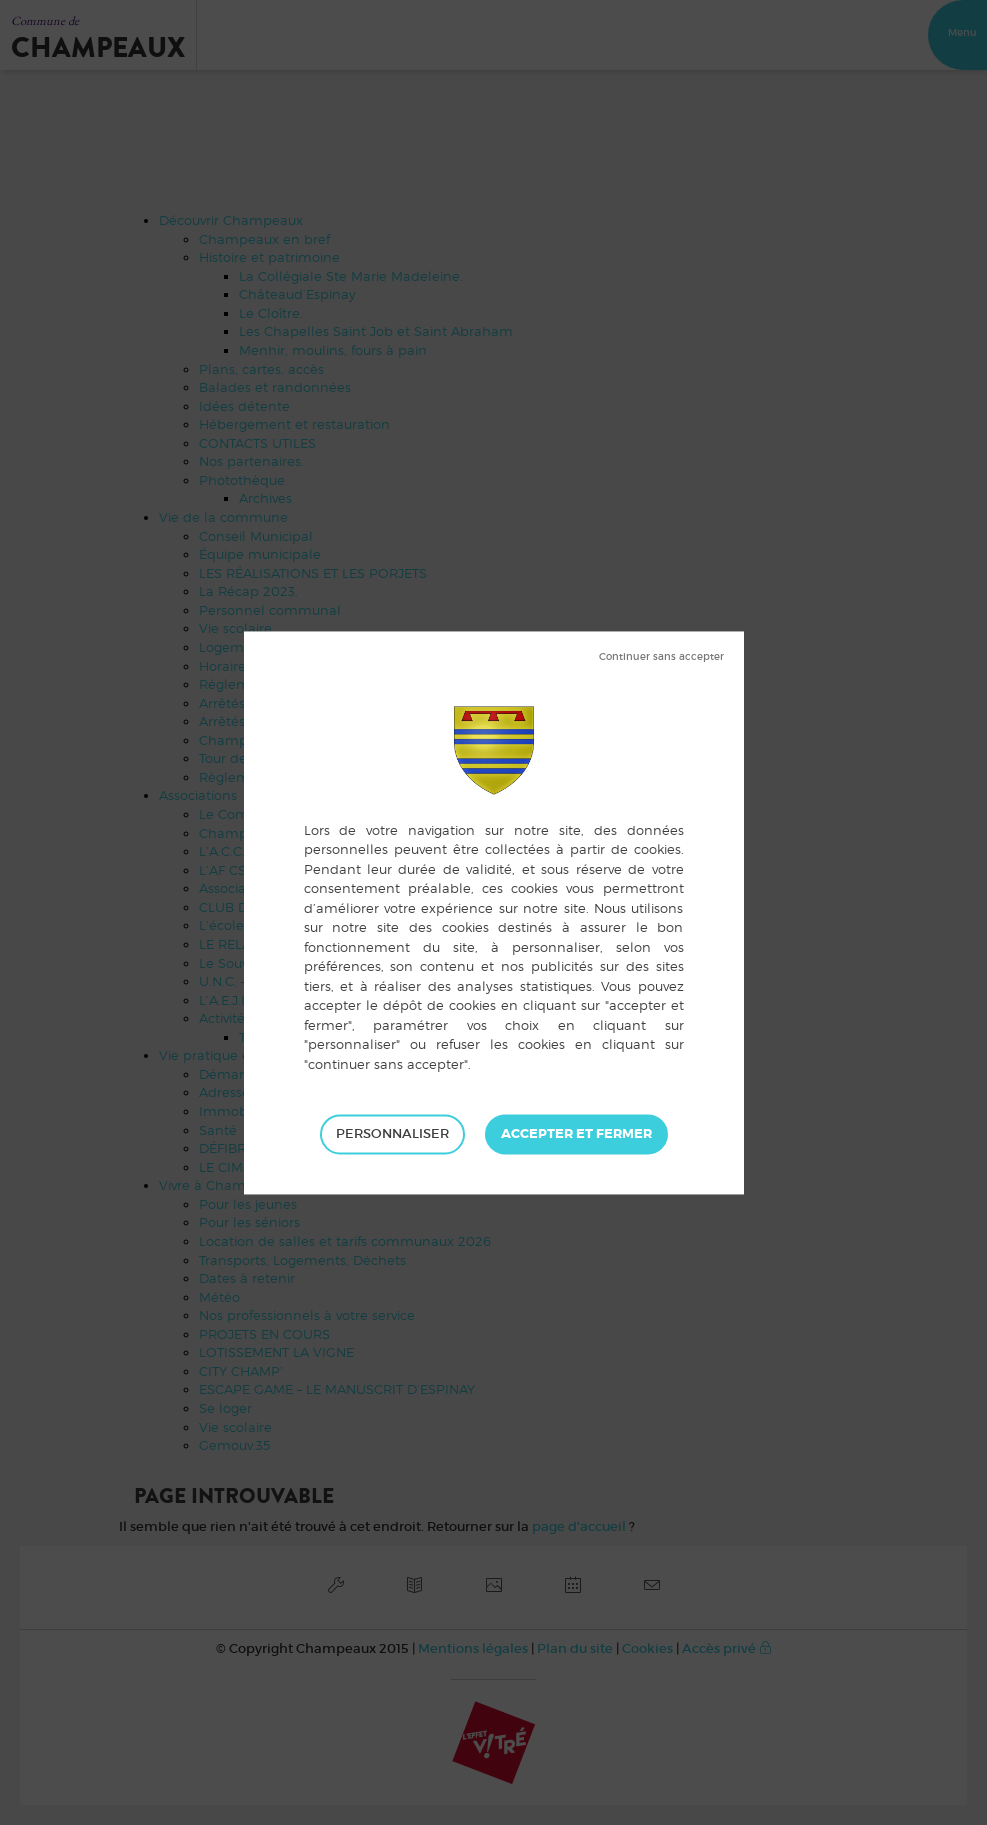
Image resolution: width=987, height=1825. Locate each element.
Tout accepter (576, 1134)
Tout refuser (661, 657)
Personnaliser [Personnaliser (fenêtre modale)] (392, 1133)
